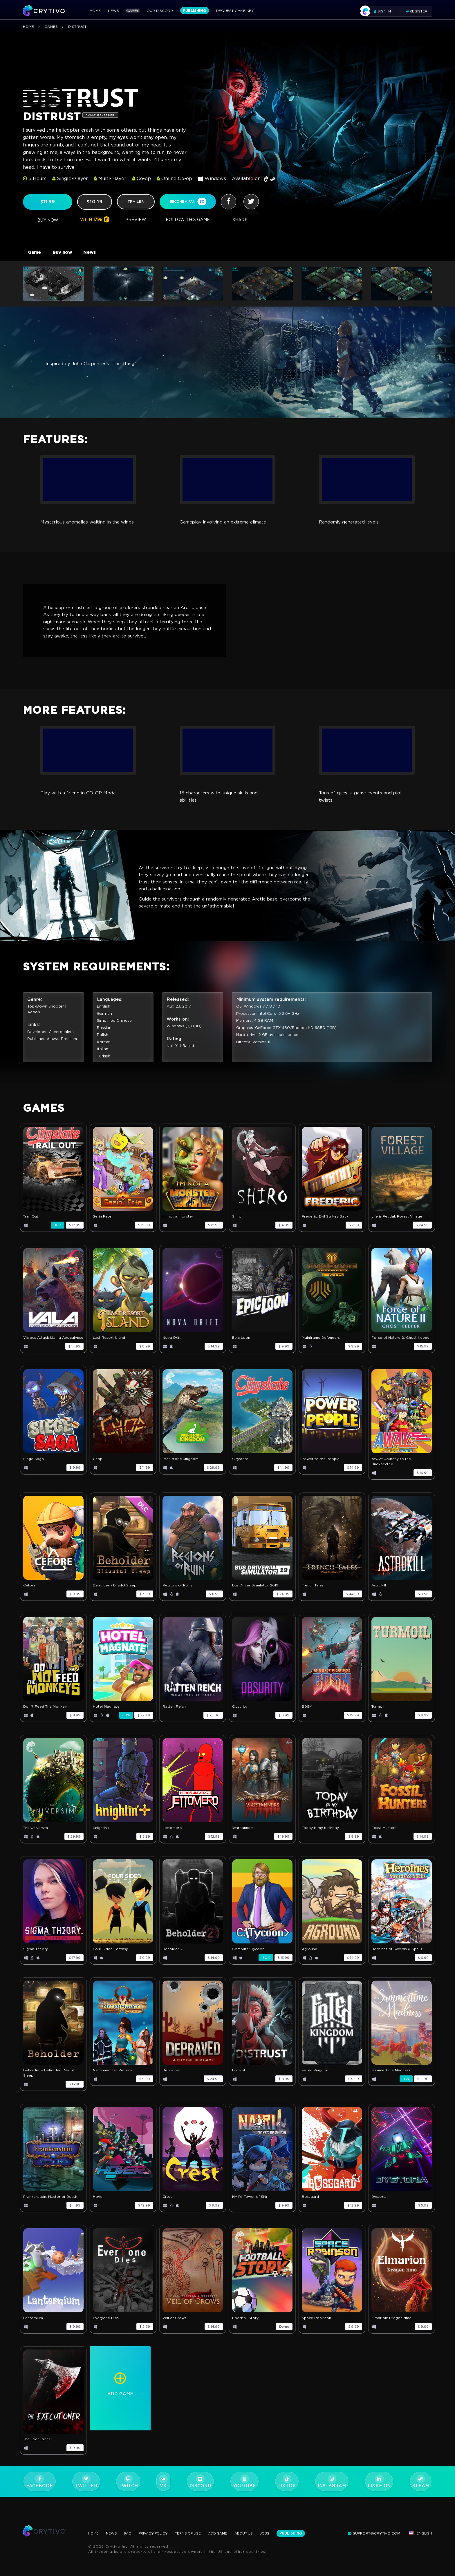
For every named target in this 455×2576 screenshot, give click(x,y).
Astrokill (378, 1595)
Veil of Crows (174, 2327)
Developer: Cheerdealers (50, 1041)
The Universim (35, 1837)
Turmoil (377, 1716)
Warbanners (243, 1837)
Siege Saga (33, 1468)
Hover (98, 2206)
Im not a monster (177, 1226)
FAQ (129, 2533)
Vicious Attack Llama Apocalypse (53, 1347)
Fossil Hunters (383, 1837)
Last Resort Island (109, 1347)
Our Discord (160, 11)
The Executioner (37, 2449)
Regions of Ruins (177, 1595)
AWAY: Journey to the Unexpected (391, 1471)
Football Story (245, 2327)
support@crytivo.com (374, 2533)
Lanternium (33, 2327)
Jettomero (172, 1837)
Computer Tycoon (248, 1959)
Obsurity (239, 1716)
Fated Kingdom (315, 2080)
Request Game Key (235, 11)
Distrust (238, 2080)
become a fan (188, 201)
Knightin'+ (101, 1837)
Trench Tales (313, 1595)
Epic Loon (241, 1347)
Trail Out (30, 1226)
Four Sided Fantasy (110, 1959)
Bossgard (310, 2206)
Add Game (222, 2533)
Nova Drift (171, 1347)
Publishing (194, 11)
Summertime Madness (390, 2080)
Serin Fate (102, 1226)
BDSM (307, 1716)
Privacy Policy (155, 2533)
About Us (249, 2533)
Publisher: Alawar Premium (52, 1048)
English (420, 2533)
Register (416, 11)
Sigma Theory (35, 1959)
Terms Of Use (191, 2533)
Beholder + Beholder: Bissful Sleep (48, 2082)
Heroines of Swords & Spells (396, 1959)
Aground (309, 1959)
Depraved (171, 2080)
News (113, 11)
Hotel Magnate (106, 1716)
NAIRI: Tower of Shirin (251, 2206)
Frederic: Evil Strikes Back (325, 1226)
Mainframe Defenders (321, 1347)
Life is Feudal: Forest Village (396, 1226)
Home (95, 11)
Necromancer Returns (112, 2080)
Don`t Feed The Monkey (45, 1716)
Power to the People (321, 1468)
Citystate (240, 1468)
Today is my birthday (320, 1837)
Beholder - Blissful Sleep (114, 1595)
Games (132, 11)
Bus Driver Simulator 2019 (255, 1595)
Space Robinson (316, 2327)
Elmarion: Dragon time (391, 2327)
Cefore (29, 1595)
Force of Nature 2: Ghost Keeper (401, 1347)
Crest (167, 2206)
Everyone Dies (106, 2327)
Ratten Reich (174, 1716)
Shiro (236, 1226)
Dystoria (379, 2206)
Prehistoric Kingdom (180, 1468)
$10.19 (94, 201)
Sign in (378, 11)
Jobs (271, 2533)
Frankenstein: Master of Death (50, 2206)
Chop (97, 1468)
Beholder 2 (172, 1959)
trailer (136, 202)
